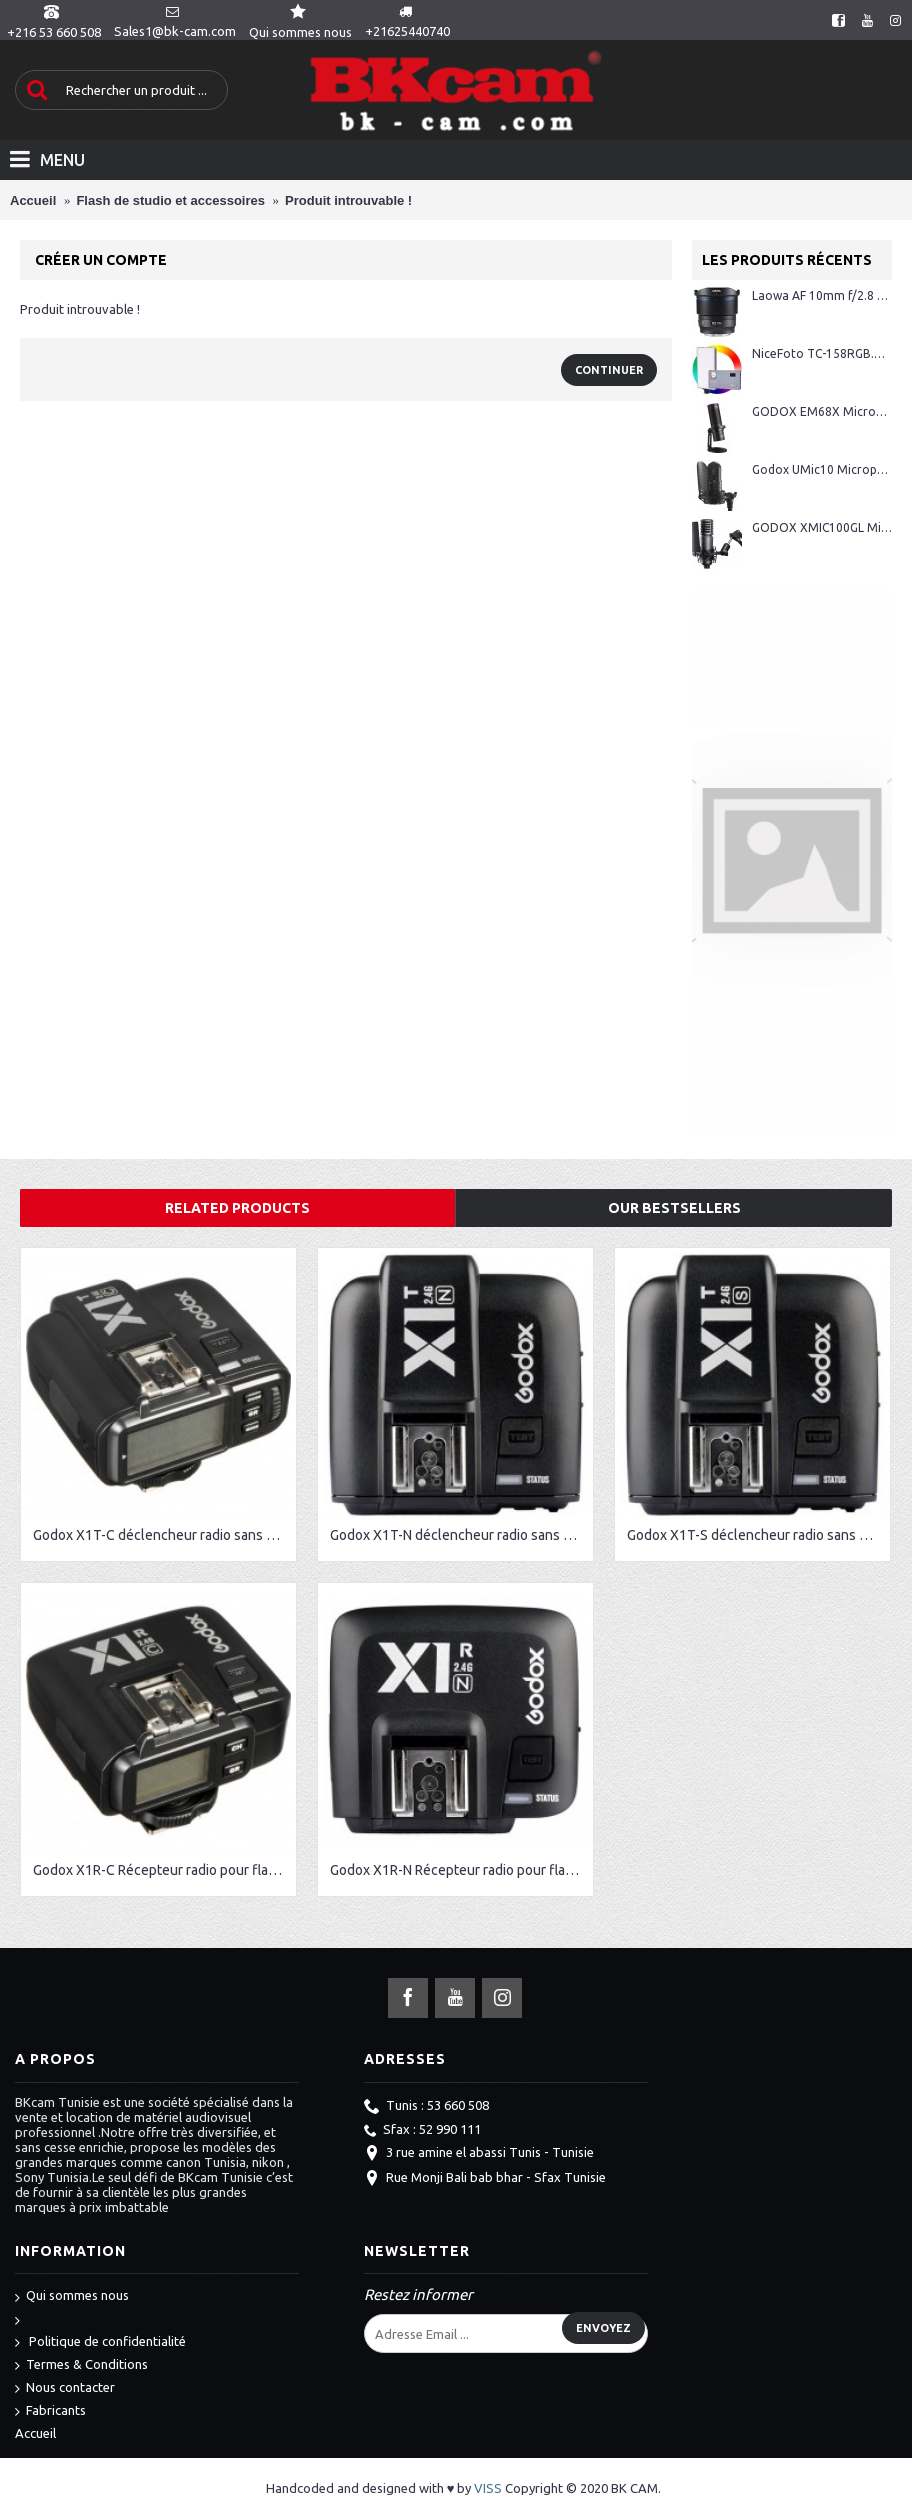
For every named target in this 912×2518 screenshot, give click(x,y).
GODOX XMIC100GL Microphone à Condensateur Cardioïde (822, 527)
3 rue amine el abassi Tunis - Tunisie (479, 2154)
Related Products (237, 1208)
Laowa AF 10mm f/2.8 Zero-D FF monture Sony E (822, 295)
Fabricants (50, 2411)
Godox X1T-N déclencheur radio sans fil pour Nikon (459, 1535)
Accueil (35, 2433)
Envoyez (603, 2328)
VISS (488, 2488)
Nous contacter (65, 2388)
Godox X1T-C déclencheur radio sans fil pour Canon (162, 1535)
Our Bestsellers (674, 1208)
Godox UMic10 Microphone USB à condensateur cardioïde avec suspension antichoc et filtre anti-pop (822, 469)
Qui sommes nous (72, 2296)
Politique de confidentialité (100, 2342)
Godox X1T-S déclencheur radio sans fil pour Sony (756, 1535)
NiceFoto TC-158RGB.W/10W (822, 353)
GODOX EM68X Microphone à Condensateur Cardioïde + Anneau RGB (822, 411)
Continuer (609, 370)
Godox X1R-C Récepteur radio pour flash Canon (162, 1870)
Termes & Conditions (81, 2365)
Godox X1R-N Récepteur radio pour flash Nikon (459, 1870)
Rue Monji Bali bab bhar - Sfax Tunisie (485, 2179)
